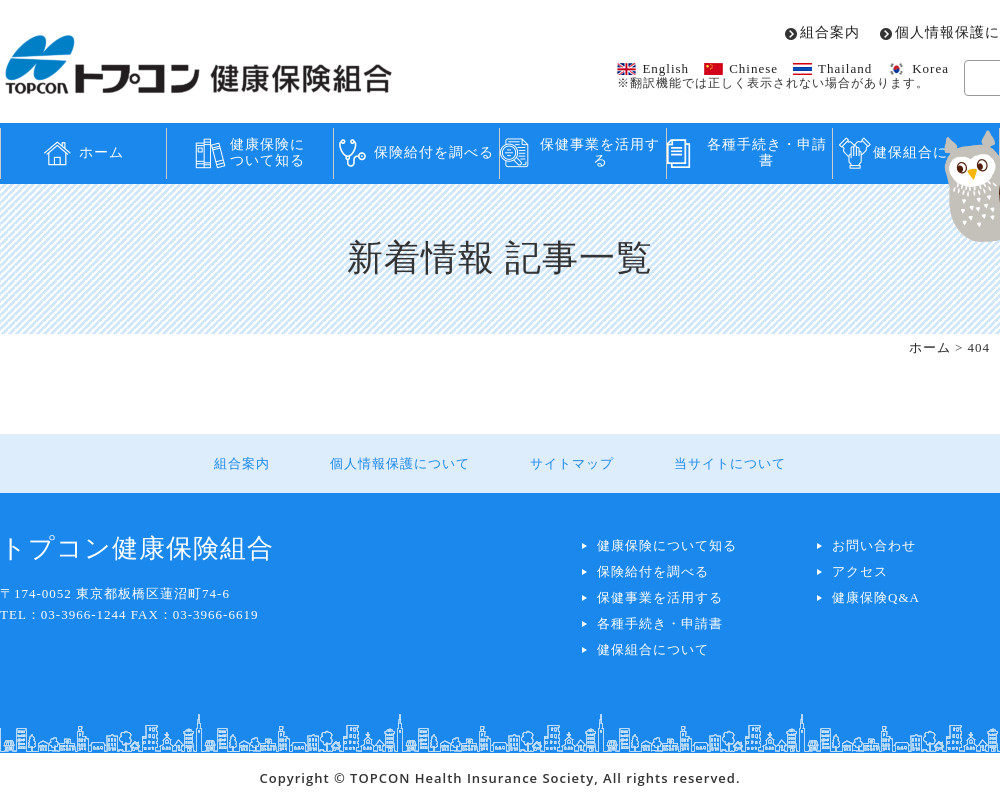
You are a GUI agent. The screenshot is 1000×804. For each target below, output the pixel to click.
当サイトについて (730, 463)
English (665, 68)
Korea (930, 68)
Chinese (753, 68)
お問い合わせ (874, 545)
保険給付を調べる (434, 152)
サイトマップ (572, 463)
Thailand (845, 68)
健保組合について (653, 649)
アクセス (860, 571)
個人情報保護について (400, 463)
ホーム (101, 152)
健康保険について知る (267, 153)
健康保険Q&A (876, 597)
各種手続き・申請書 (767, 153)
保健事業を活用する (600, 153)
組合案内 (830, 33)
